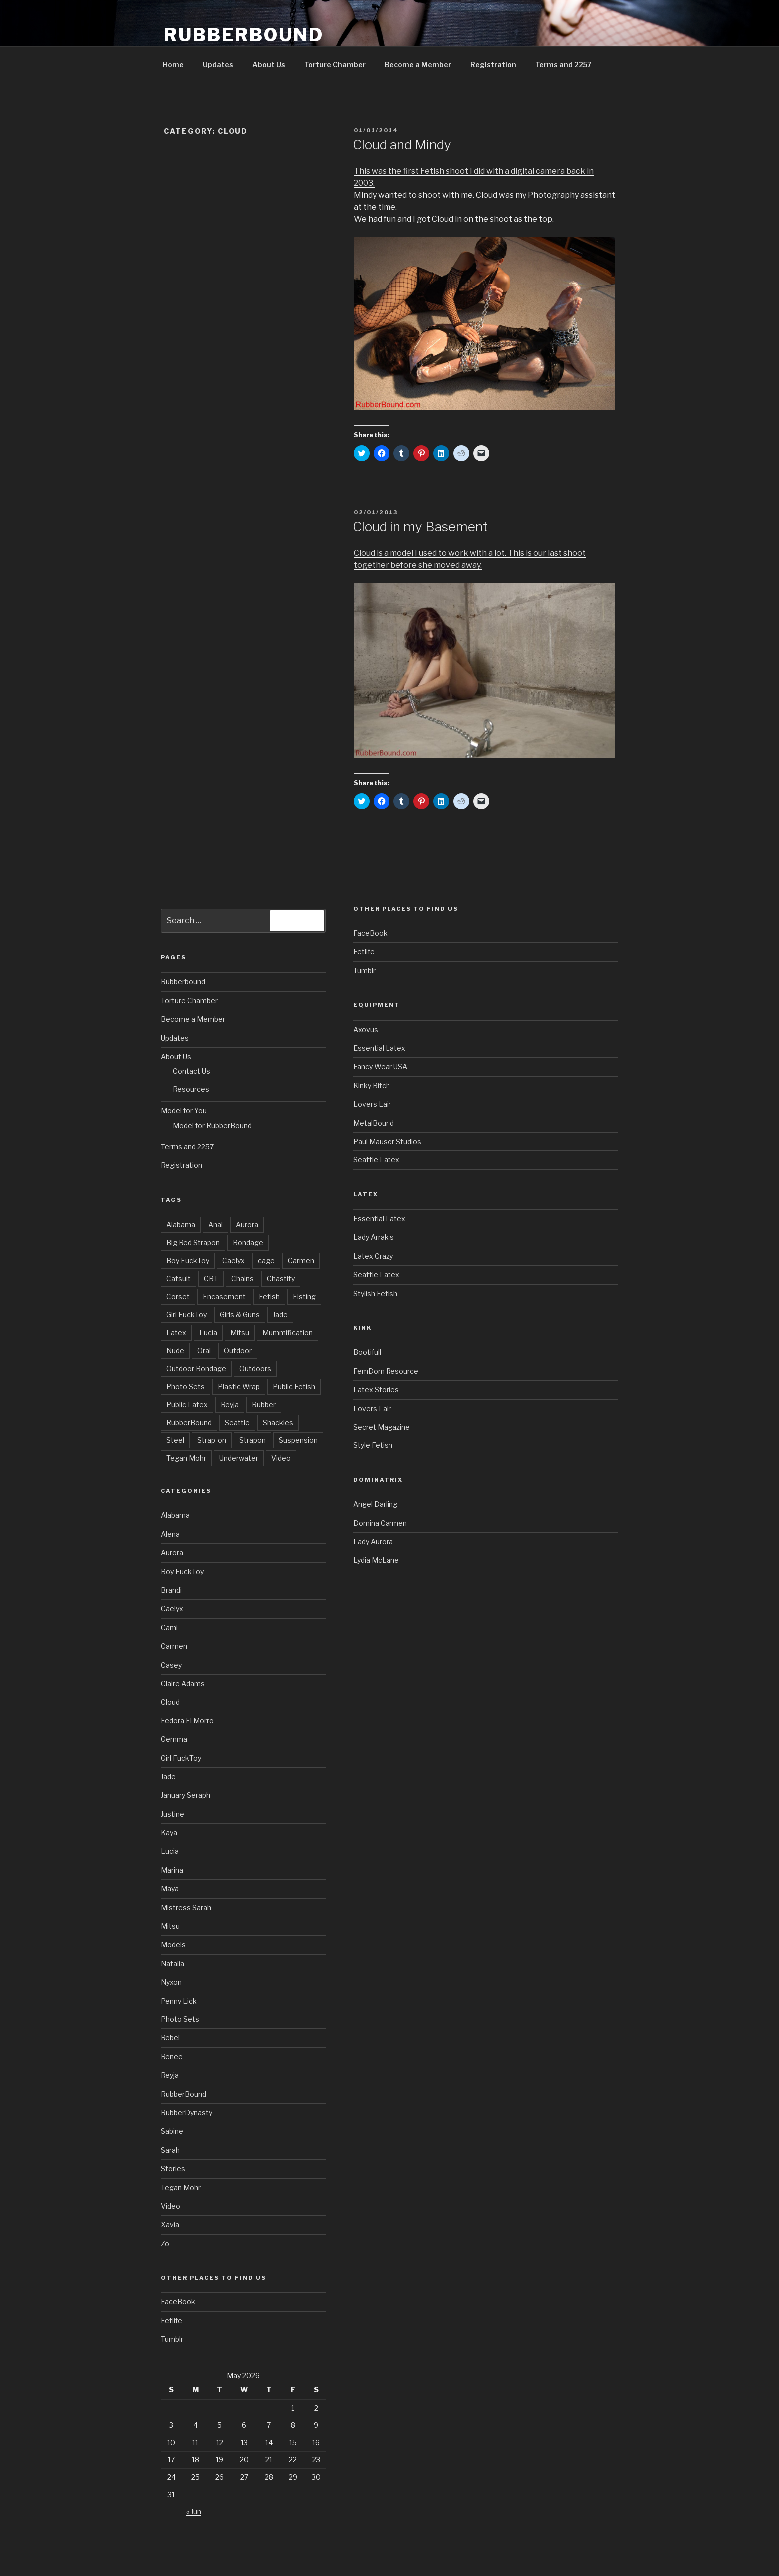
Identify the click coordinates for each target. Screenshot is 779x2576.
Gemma (174, 1739)
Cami (169, 1627)
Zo (165, 2243)
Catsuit (178, 1278)
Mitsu (239, 1332)
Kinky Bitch (371, 1085)
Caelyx (233, 1260)
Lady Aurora (373, 1541)
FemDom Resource (385, 1371)
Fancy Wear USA (380, 1066)
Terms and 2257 (563, 64)
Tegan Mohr (186, 1458)
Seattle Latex (376, 1159)
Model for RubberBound (212, 1125)
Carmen (301, 1260)
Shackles (278, 1422)
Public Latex (187, 1404)
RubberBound (244, 35)
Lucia (208, 1332)
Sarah (170, 2150)
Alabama (180, 1224)
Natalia (172, 1963)
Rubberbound (183, 981)
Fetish (269, 1296)
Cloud (170, 1702)
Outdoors (255, 1368)
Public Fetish (294, 1386)
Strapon (252, 1440)
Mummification (287, 1332)
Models (173, 1944)
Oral (204, 1350)
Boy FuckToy (187, 1260)
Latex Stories (376, 1389)
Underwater (238, 1458)
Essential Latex (379, 1048)
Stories (173, 2168)
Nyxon (171, 1982)
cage (266, 1260)
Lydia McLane (376, 1560)
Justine (172, 1814)
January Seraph (185, 1795)
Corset (178, 1296)
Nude (175, 1350)
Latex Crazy (373, 1256)
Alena (170, 1534)
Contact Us (191, 1071)
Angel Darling (375, 1504)
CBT (211, 1278)
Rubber (264, 1404)
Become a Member (418, 64)
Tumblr (172, 2339)
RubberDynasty (186, 2112)
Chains (242, 1278)
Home (173, 64)
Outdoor (238, 1350)
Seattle (237, 1422)
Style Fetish (372, 1445)
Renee (172, 2056)
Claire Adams (183, 1683)
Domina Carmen (380, 1523)
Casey (171, 1665)
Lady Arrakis (373, 1237)
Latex (176, 1332)
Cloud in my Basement (420, 526)
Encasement (224, 1296)
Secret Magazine (381, 1427)
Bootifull (367, 1352)
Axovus (365, 1029)
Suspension (298, 1440)
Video (281, 1458)
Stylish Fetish (375, 1293)
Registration (493, 64)
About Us (268, 64)
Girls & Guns (240, 1314)
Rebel (170, 2037)
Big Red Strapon (193, 1242)
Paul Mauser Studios (387, 1141)
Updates (218, 64)
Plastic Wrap (239, 1386)
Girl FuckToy (186, 1314)
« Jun (193, 2511)
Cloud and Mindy (402, 144)
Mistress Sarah (186, 1907)
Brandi (171, 1590)
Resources (191, 1089)
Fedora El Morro (187, 1721)
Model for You (184, 1110)
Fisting (304, 1296)
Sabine (172, 2131)
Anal (215, 1224)
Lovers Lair (372, 1104)
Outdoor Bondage (196, 1368)
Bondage (248, 1242)
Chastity (281, 1278)
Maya (170, 1888)
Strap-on (211, 1440)
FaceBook (178, 2301)
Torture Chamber (335, 64)
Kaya (169, 1832)
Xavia (170, 2224)
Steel (175, 1440)
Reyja (230, 1404)
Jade (280, 1314)
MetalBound (373, 1123)
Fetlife (171, 2320)
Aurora (247, 1224)
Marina (172, 1870)
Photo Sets (185, 1386)
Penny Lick (179, 2001)
